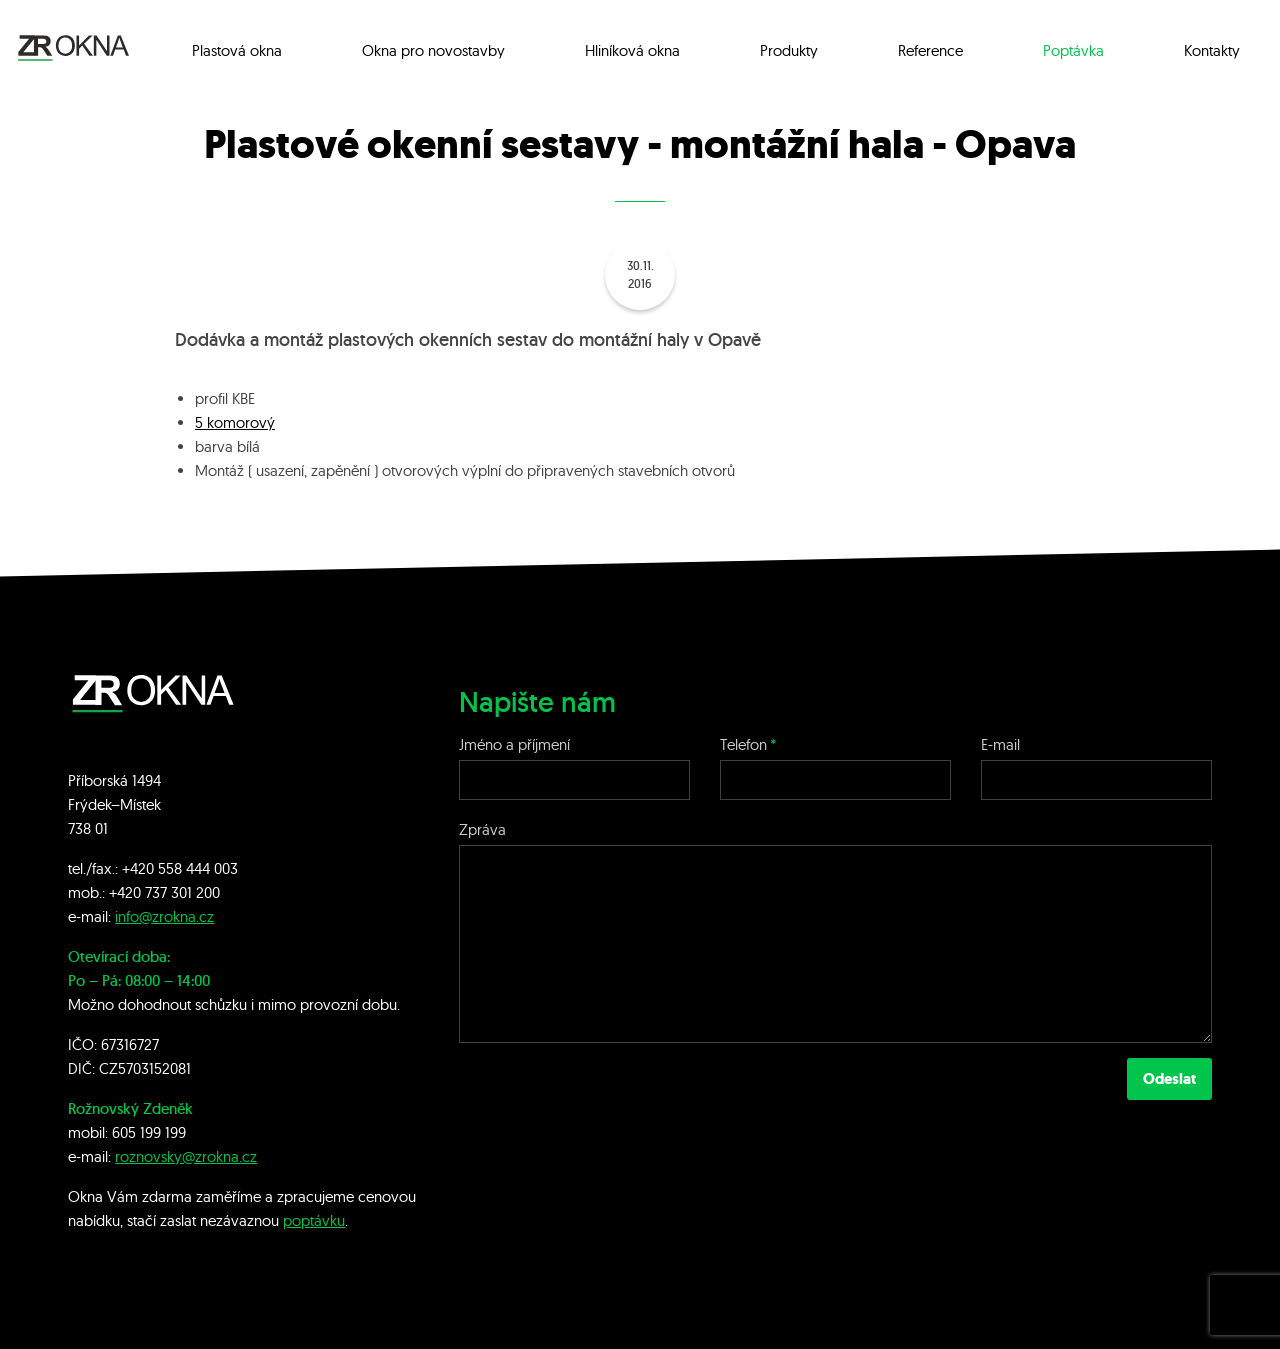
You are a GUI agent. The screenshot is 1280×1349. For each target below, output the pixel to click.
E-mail (1000, 744)
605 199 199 (149, 1132)
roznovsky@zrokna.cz (186, 1156)
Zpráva (482, 829)
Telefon (743, 744)
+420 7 (130, 892)
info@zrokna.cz (164, 916)
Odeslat (1169, 1079)
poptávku (314, 1220)
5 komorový (235, 422)
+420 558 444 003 (180, 868)
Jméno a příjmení (514, 744)
